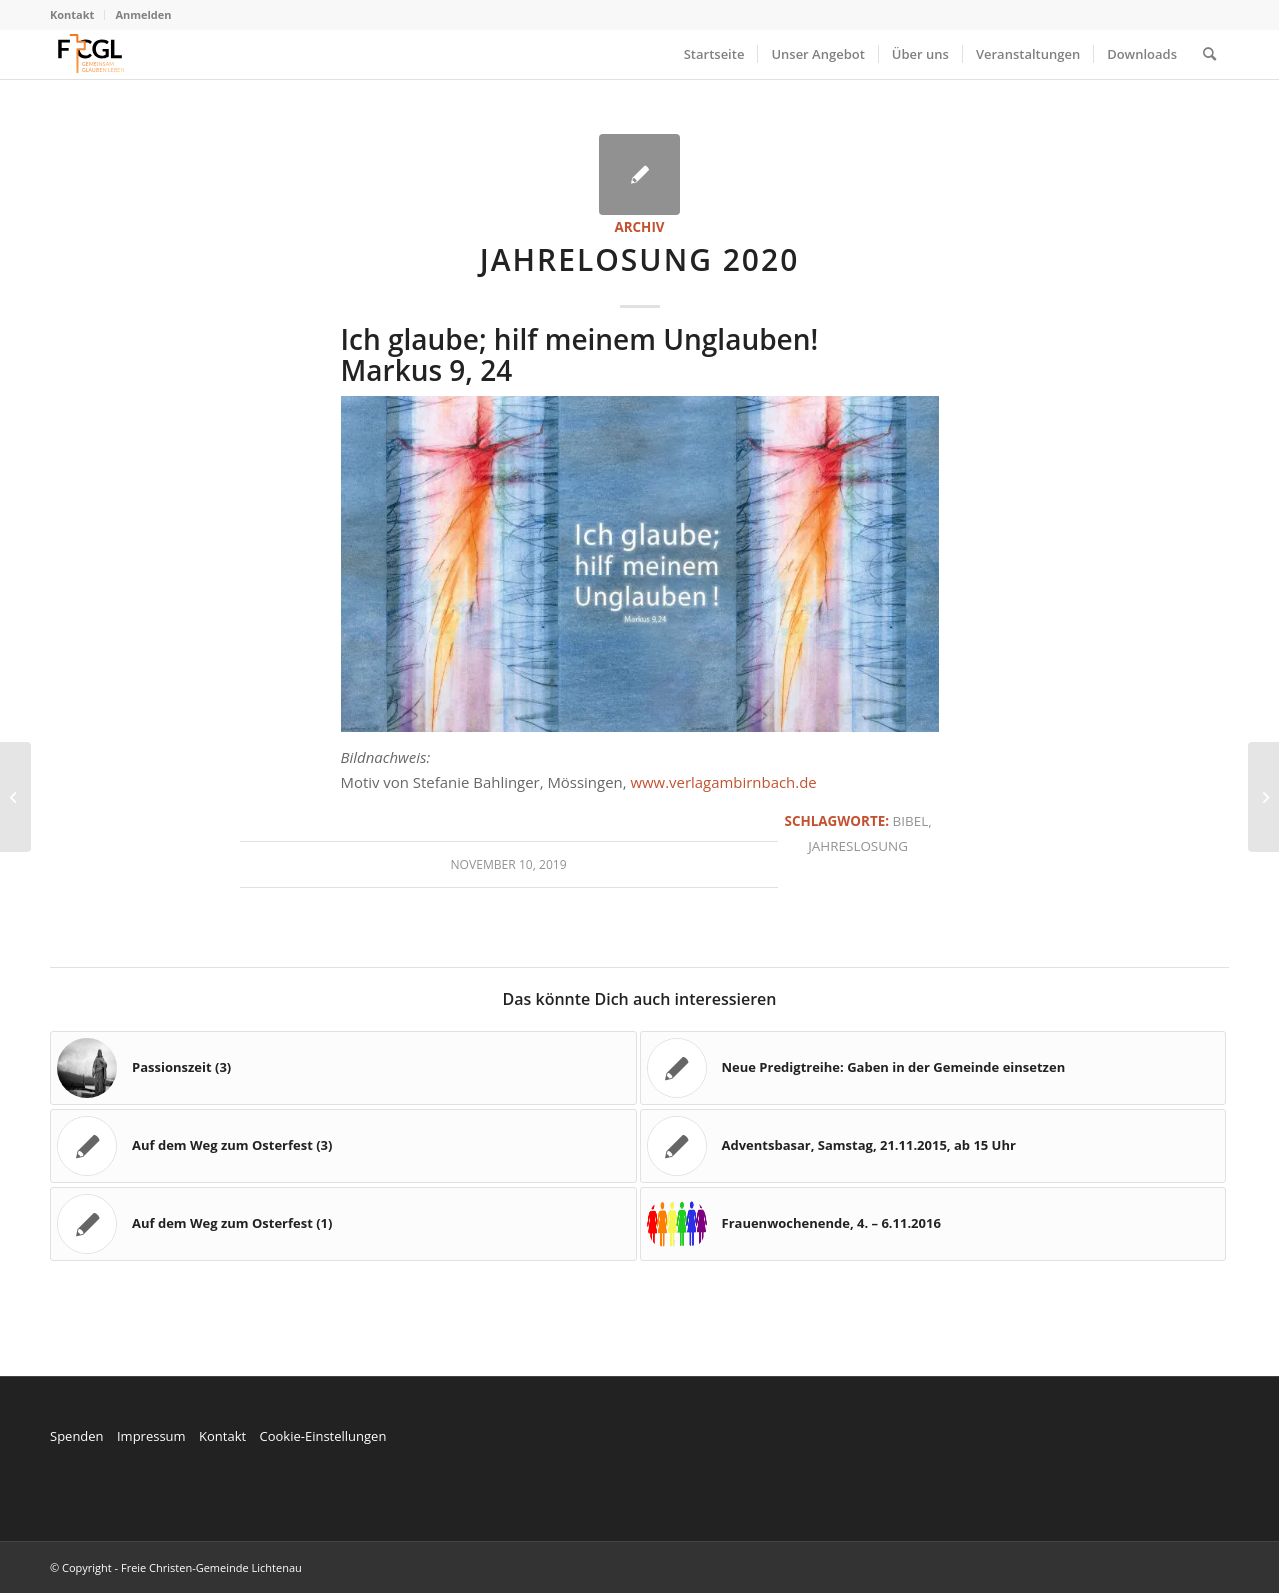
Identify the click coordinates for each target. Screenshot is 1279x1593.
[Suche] (1209, 54)
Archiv (639, 227)
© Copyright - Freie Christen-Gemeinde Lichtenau (176, 1567)
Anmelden (143, 14)
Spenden (77, 1436)
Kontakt (72, 14)
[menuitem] (77, 15)
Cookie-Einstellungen (322, 1436)
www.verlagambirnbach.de (723, 782)
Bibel (911, 821)
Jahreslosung (858, 846)
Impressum (151, 1436)
